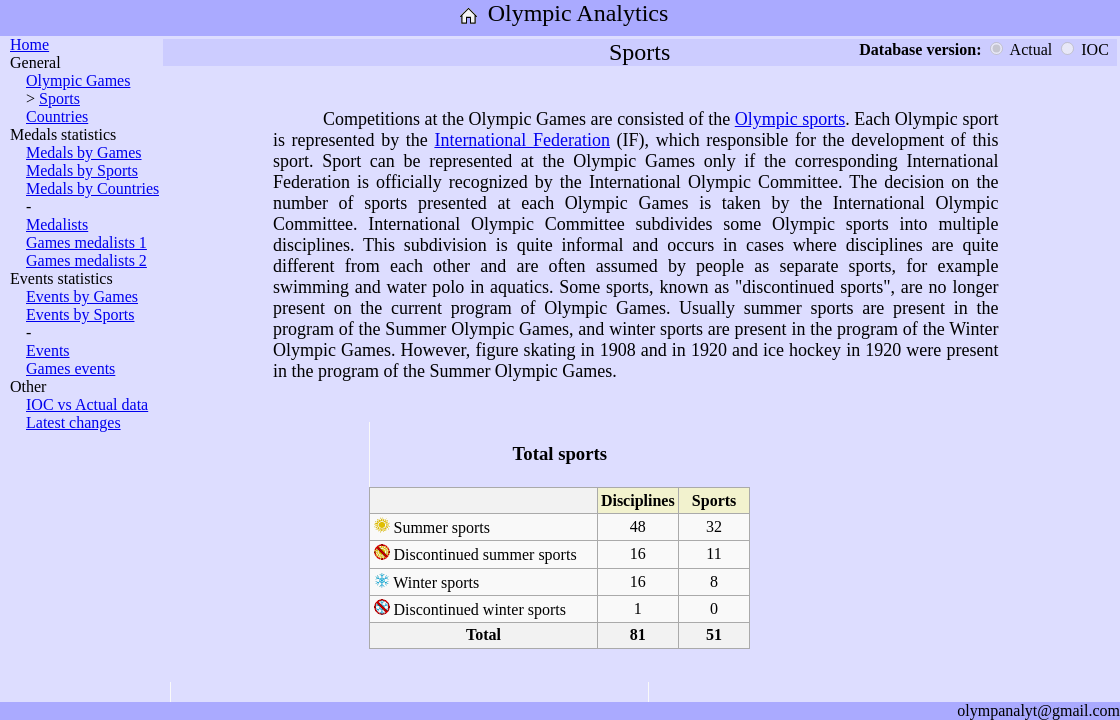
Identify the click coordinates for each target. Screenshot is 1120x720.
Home (29, 44)
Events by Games (82, 296)
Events (48, 350)
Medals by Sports (82, 170)
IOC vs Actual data (87, 404)
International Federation (522, 140)
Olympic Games (78, 80)
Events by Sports (80, 314)
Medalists (57, 224)
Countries (57, 116)
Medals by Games (84, 152)
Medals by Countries (92, 188)
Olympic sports (790, 119)
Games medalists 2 (86, 260)
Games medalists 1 (86, 242)
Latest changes (73, 422)
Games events (70, 368)
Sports (59, 98)
